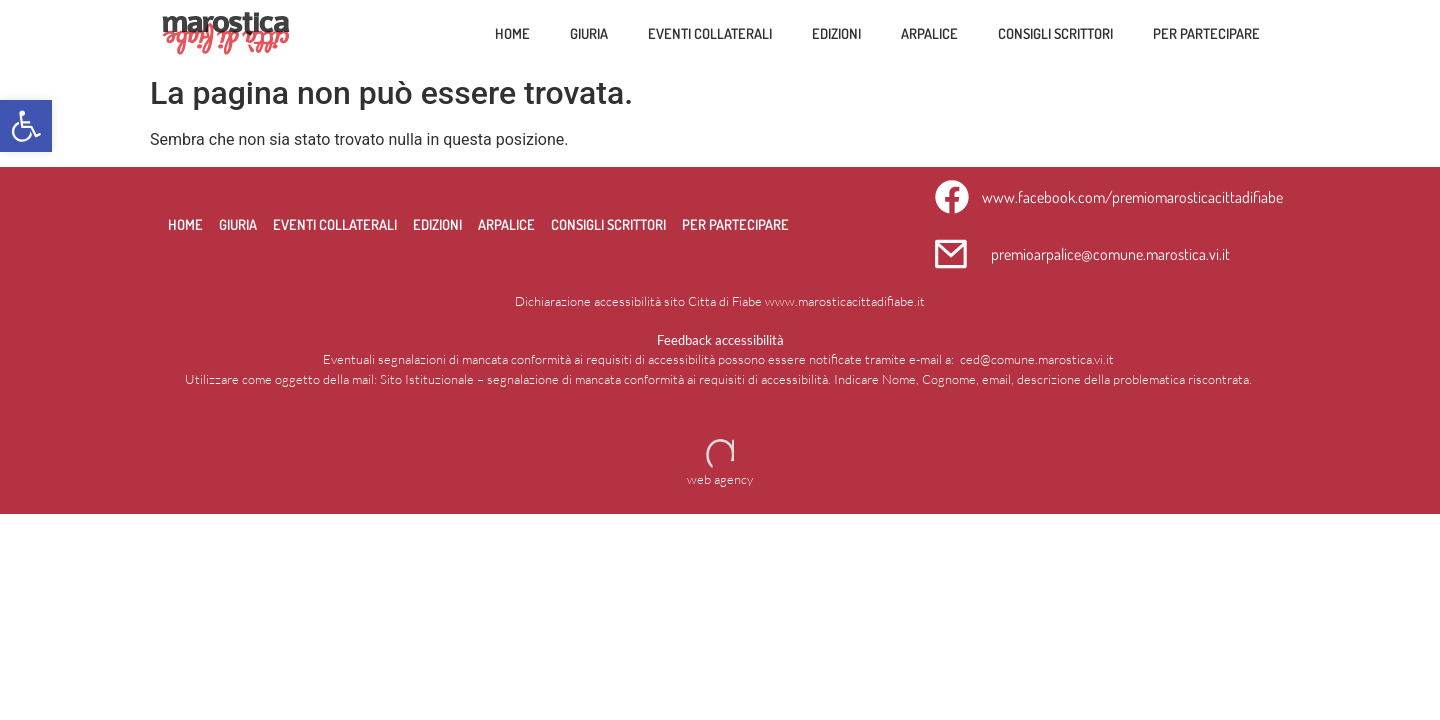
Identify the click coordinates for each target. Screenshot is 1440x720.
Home (512, 33)
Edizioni (836, 33)
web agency (720, 479)
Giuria (589, 33)
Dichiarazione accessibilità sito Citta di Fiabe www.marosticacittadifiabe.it (720, 301)
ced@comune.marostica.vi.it (1037, 359)
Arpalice (929, 33)
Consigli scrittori (1055, 33)
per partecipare (1206, 33)
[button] (26, 126)
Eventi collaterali (710, 33)
